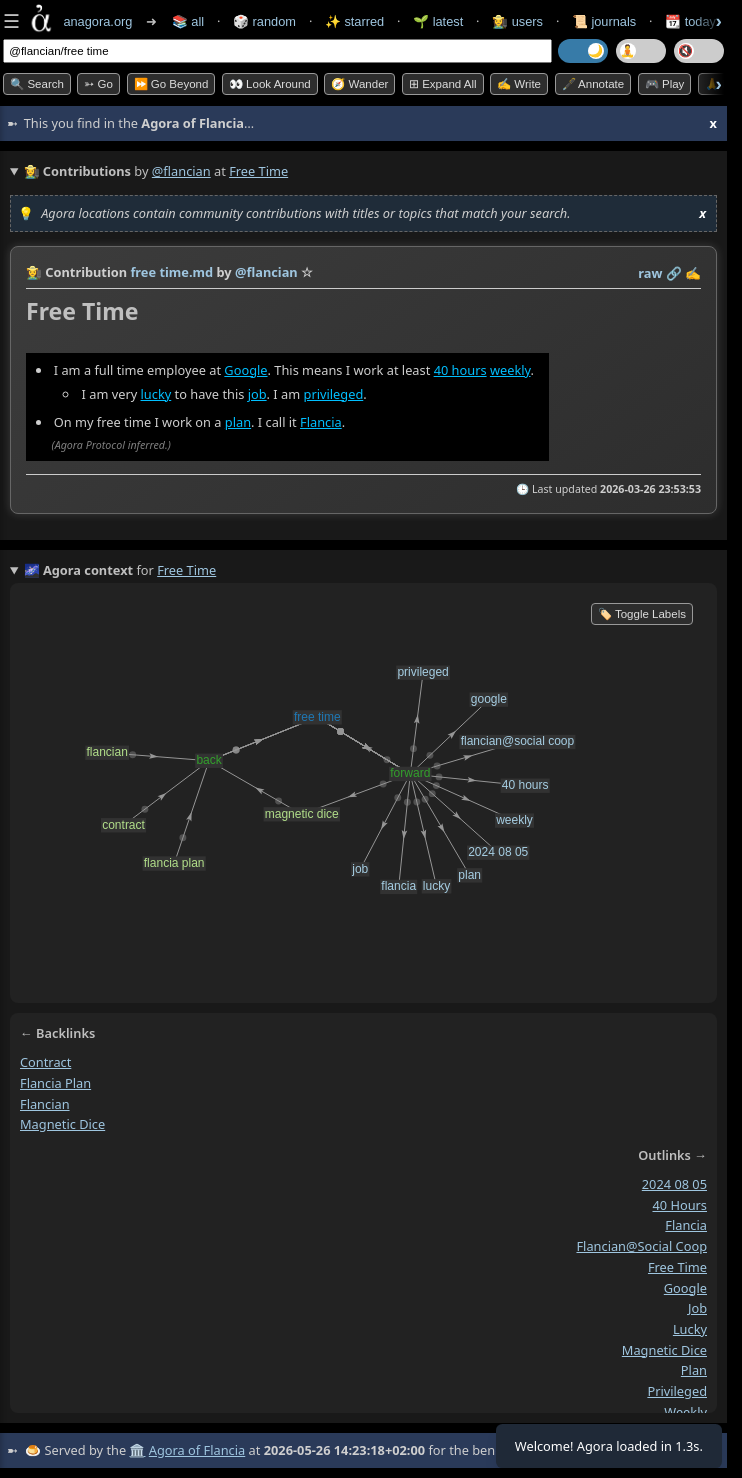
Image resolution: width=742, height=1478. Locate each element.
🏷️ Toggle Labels (642, 614)
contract (45, 1062)
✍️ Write (519, 84)
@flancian (181, 171)
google (685, 1288)
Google (245, 370)
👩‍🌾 (34, 272)
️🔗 (674, 273)
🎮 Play (665, 84)
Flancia (321, 422)
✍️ (693, 273)
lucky (156, 394)
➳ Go (98, 84)
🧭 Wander (359, 84)
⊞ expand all (443, 84)
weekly (510, 370)
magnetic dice (62, 1125)
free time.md (171, 272)
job (257, 394)
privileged (334, 394)
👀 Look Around (270, 84)
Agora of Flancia (197, 1450)
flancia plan (55, 1083)
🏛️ (137, 1450)
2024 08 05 (674, 1184)
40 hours (460, 370)
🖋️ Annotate (593, 84)
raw (650, 273)
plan (238, 422)
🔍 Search (37, 84)
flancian (45, 1104)
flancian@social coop (641, 1247)
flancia (686, 1226)
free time (677, 1267)
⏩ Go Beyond (171, 84)
